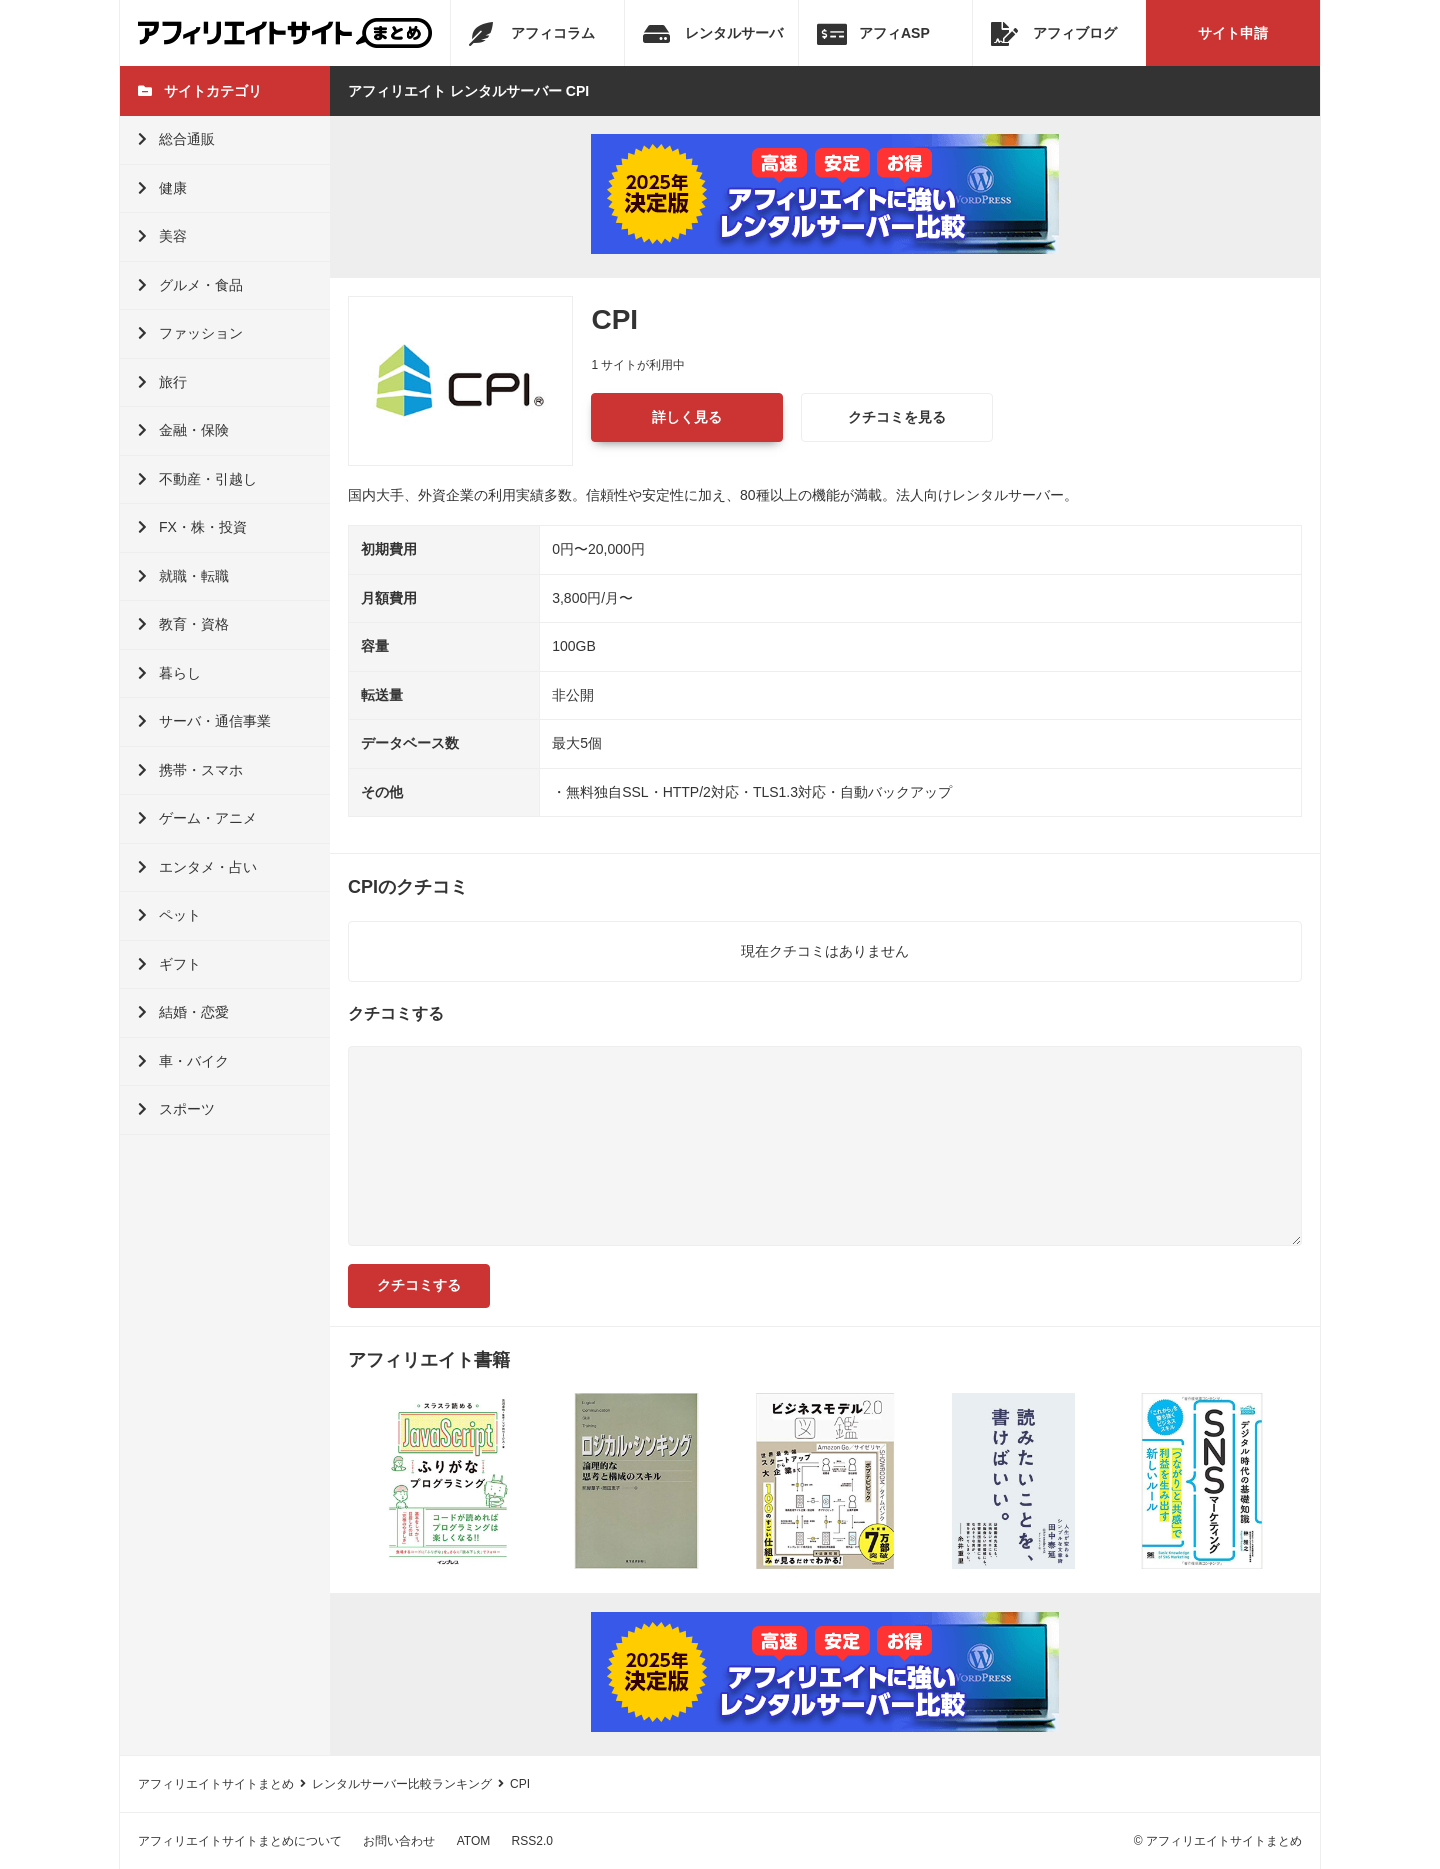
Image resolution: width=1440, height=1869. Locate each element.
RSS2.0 (532, 1841)
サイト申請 (1233, 33)
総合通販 (176, 139)
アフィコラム (532, 34)
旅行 (162, 382)
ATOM (474, 1841)
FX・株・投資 (192, 527)
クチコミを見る (897, 417)
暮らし (169, 673)
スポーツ (176, 1109)
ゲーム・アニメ (197, 818)
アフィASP (873, 34)
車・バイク (183, 1061)
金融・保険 (183, 430)
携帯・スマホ (190, 770)
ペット (169, 915)
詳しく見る (687, 417)
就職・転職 (183, 576)
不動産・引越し (197, 479)
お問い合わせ (399, 1841)
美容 (162, 236)
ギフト (169, 964)
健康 (162, 188)
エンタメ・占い (197, 867)
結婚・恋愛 (183, 1012)
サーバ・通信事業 (204, 721)
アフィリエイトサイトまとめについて (240, 1841)
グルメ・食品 (190, 285)
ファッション (190, 333)
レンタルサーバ (713, 34)
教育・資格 (183, 624)
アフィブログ (1054, 34)
